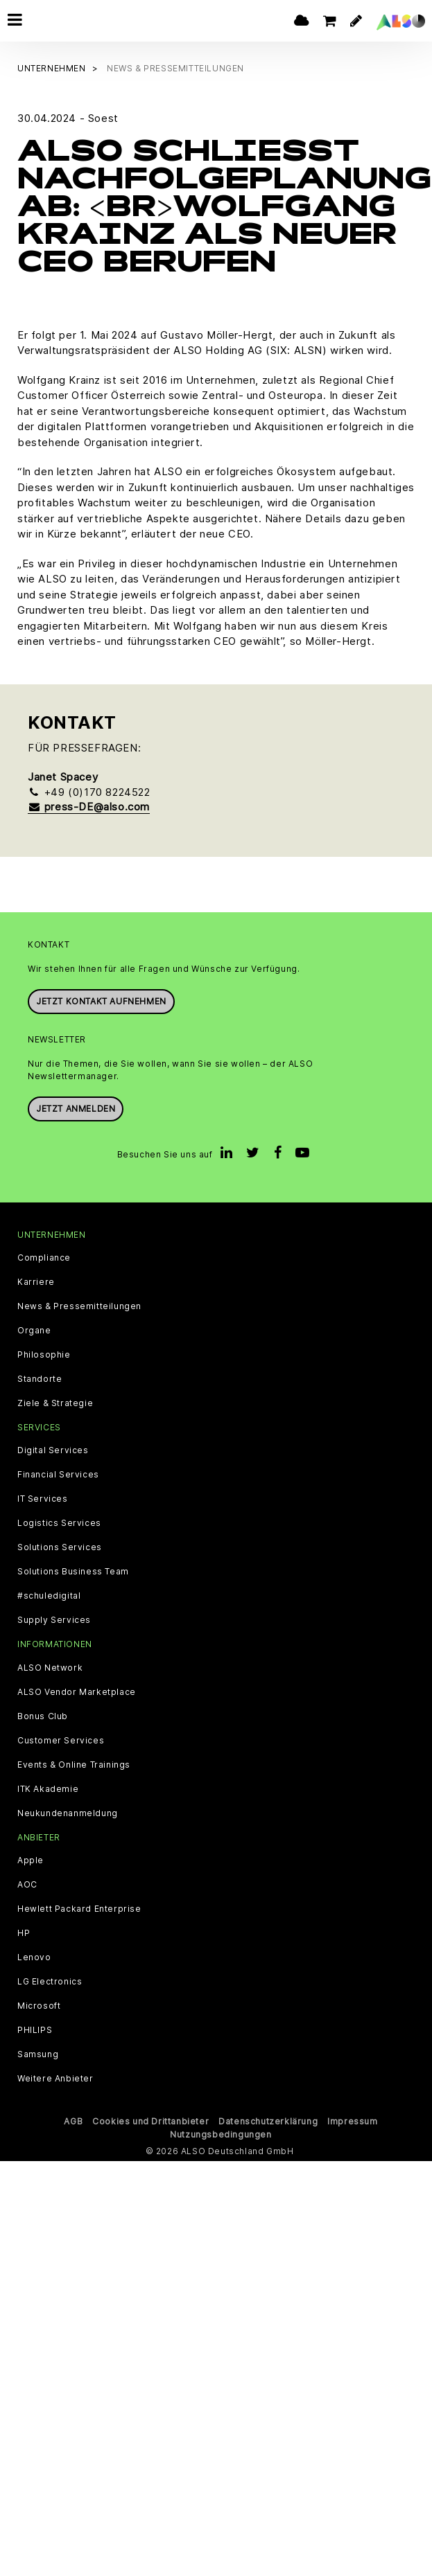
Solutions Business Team (73, 1570)
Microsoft (38, 2004)
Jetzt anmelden (75, 1106)
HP (23, 1931)
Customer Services (60, 1738)
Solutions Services (59, 1546)
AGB (73, 2119)
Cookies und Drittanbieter (150, 2119)
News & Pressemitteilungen (79, 1305)
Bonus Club (42, 1714)
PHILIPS (34, 2028)
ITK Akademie (47, 1787)
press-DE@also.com (89, 805)
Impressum (352, 2119)
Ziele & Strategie (55, 1402)
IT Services (42, 1497)
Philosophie (44, 1353)
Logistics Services (59, 1522)
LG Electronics (49, 1979)
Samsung (37, 2052)
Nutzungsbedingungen (220, 2132)
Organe (34, 1329)
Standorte (39, 1378)
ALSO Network (50, 1666)
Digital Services (53, 1449)
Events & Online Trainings (73, 1763)
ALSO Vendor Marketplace (76, 1690)
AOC (27, 1882)
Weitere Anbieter (55, 2076)
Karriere (36, 1281)
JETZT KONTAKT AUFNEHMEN (101, 999)
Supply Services (54, 1619)
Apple (30, 1858)
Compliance (44, 1256)
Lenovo (34, 1955)
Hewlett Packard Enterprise (79, 1907)
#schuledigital (48, 1594)
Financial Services (58, 1473)
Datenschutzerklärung (268, 2119)
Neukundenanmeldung (67, 1811)
